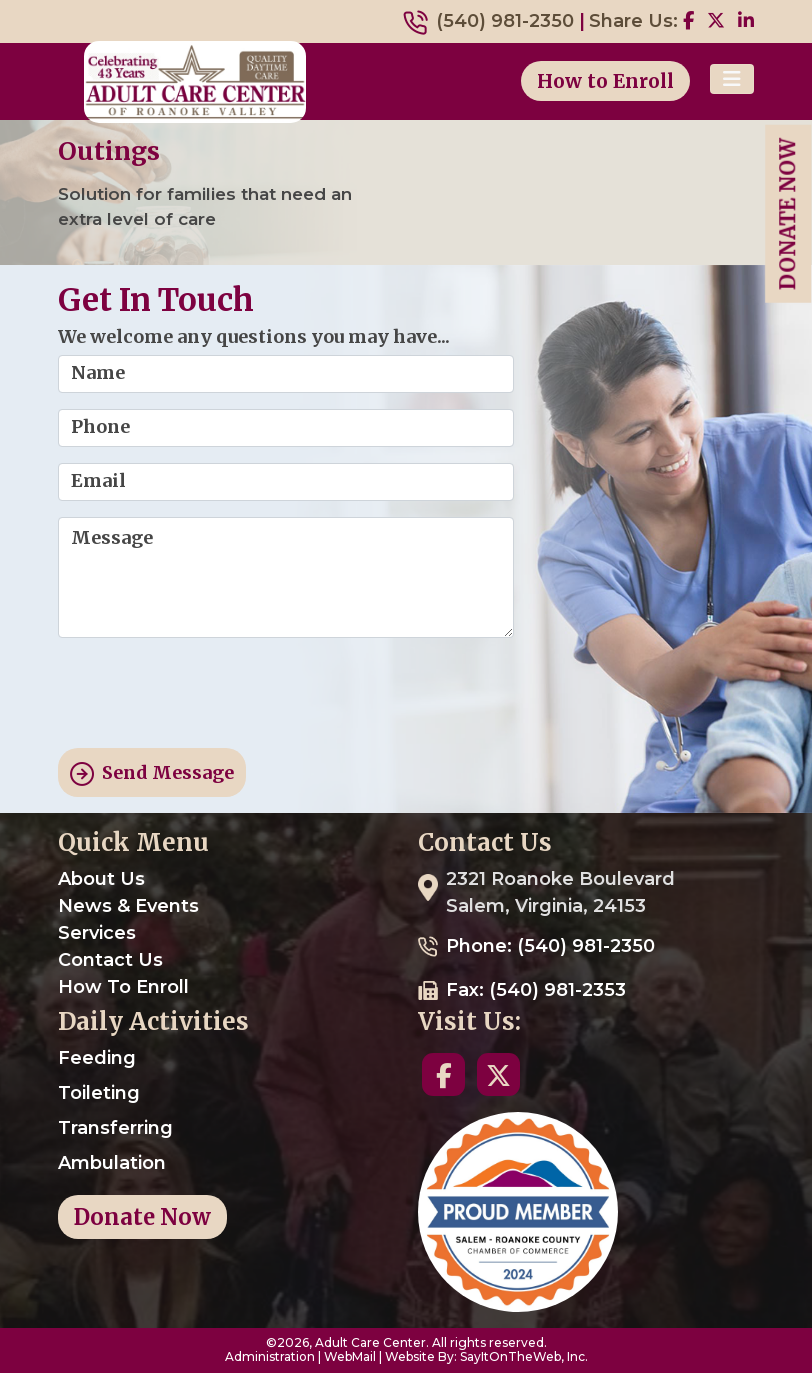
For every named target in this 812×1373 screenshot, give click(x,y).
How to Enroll (605, 81)
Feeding (97, 1058)
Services (97, 933)
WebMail (350, 1356)
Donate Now (787, 214)
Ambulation (112, 1163)
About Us (101, 879)
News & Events (128, 906)
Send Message (152, 773)
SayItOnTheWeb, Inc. (524, 1356)
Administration (270, 1356)
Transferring (115, 1128)
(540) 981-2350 (505, 21)
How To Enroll (123, 987)
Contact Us (110, 960)
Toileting (99, 1093)
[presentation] (210, 693)
